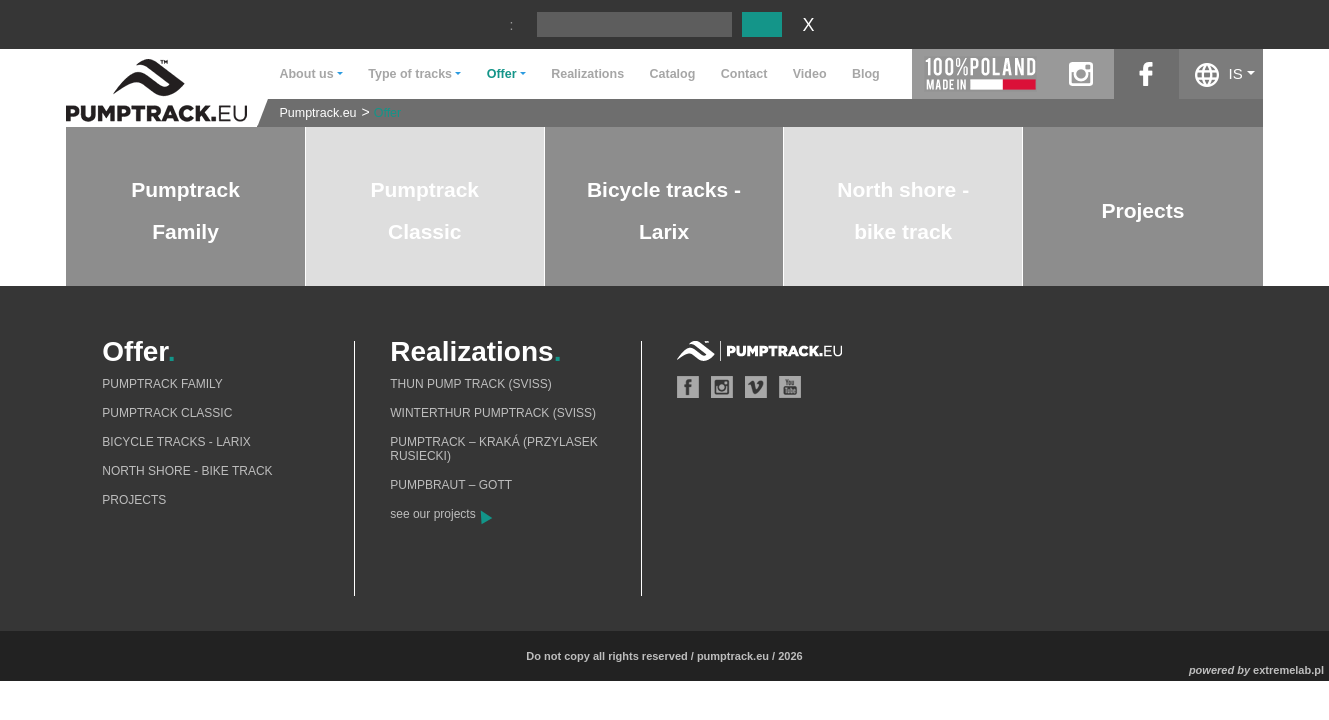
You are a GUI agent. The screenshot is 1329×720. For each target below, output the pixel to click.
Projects (1143, 210)
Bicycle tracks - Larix (176, 442)
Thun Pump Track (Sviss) (471, 384)
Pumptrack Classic (167, 413)
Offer (388, 113)
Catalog (673, 74)
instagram (1081, 74)
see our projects (432, 514)
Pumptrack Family (162, 384)
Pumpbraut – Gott (451, 485)
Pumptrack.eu (317, 113)
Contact (744, 74)
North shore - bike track (187, 471)
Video (810, 74)
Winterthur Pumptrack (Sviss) (493, 413)
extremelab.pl (1288, 670)
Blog (866, 74)
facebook (1146, 74)
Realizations (587, 74)
